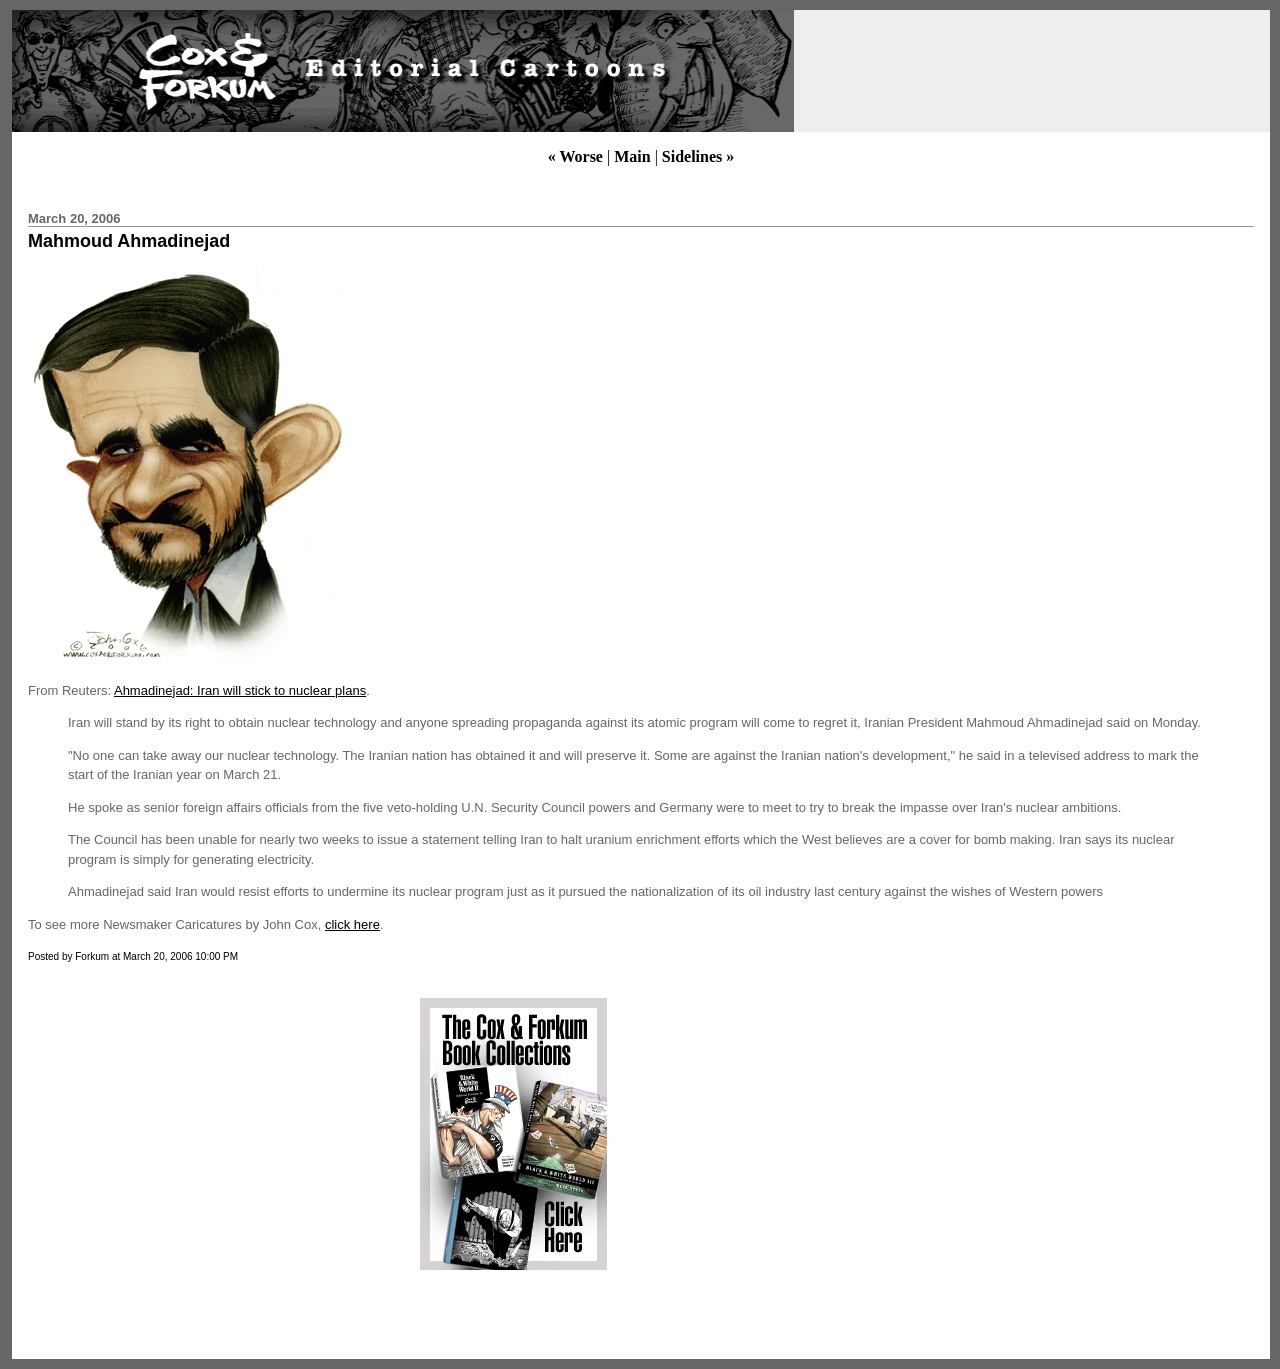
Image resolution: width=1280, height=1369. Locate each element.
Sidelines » (698, 156)
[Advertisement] (193, 1134)
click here (352, 924)
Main (632, 156)
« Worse (575, 156)
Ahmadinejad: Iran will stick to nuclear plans (240, 690)
